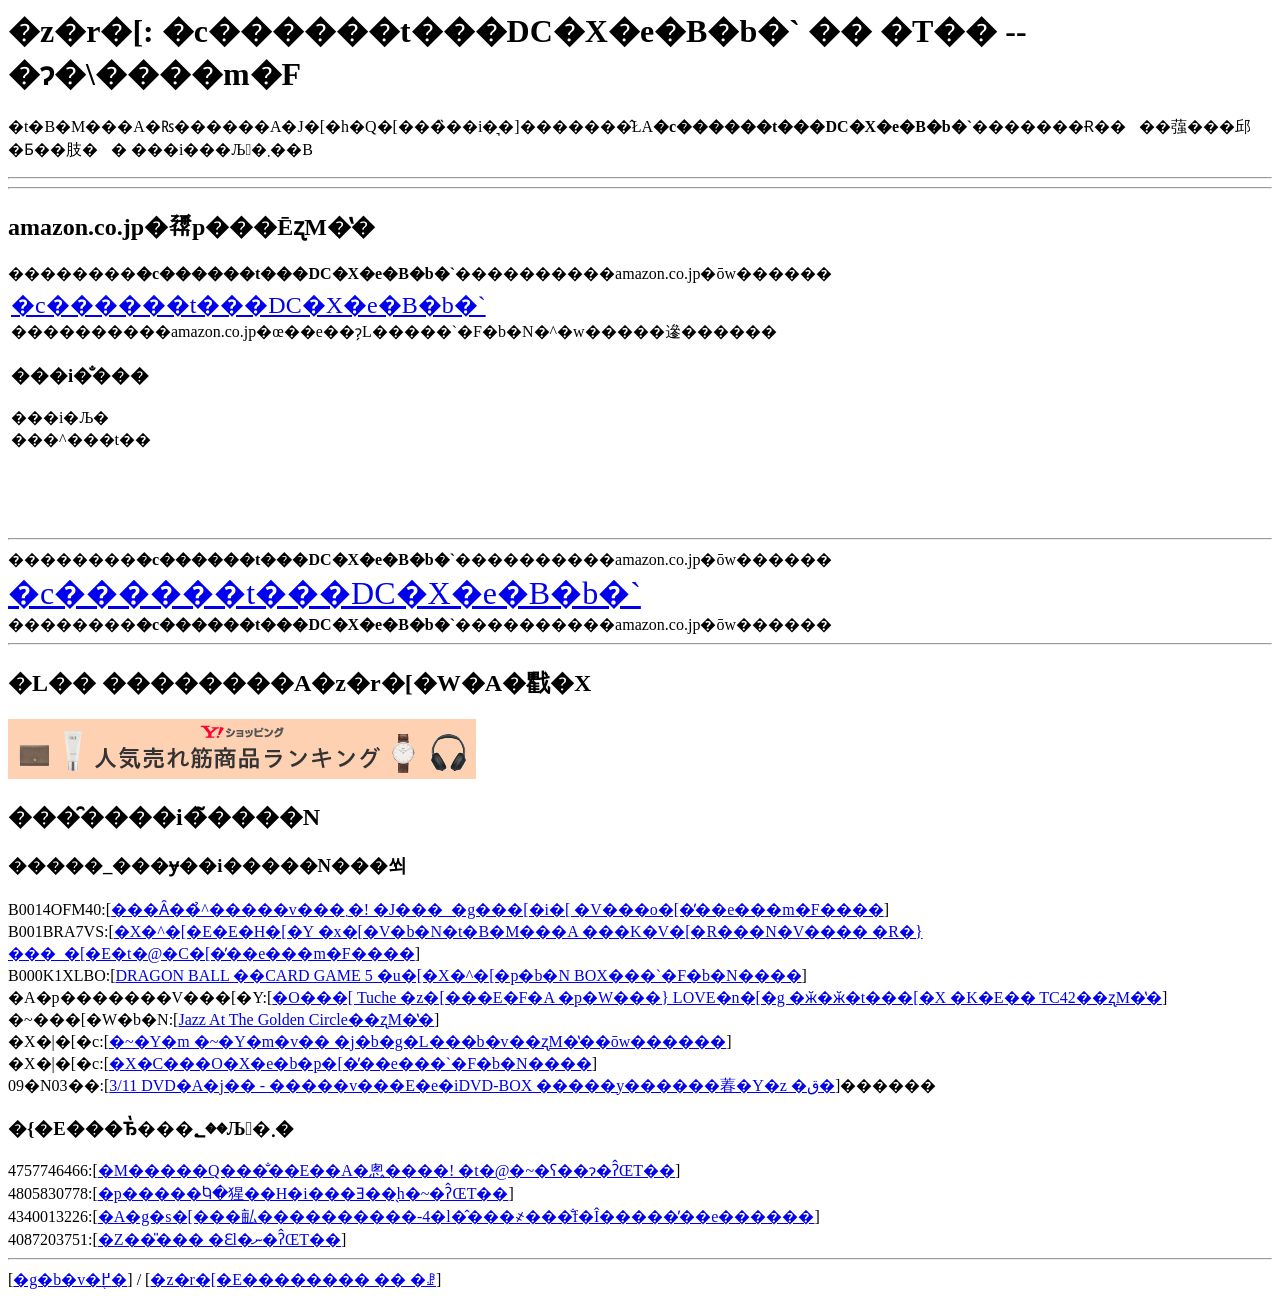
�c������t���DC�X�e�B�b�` (248, 305)
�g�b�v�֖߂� (70, 1279)
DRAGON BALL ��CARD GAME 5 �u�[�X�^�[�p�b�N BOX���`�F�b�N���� (459, 975)
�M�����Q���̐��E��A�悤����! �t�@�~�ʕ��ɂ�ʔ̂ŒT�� (386, 1170)
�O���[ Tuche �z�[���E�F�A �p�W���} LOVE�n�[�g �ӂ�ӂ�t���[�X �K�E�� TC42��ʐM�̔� (717, 997)
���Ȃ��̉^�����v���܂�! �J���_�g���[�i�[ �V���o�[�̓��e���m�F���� (497, 909)
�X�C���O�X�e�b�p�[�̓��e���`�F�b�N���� (350, 1063)
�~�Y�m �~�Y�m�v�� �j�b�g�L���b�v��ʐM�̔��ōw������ (417, 1041)
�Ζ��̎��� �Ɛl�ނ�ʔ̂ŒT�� (219, 1239)
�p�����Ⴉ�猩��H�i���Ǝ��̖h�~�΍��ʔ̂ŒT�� (303, 1193)
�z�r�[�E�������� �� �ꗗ (293, 1279)
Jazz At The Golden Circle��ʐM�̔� (306, 1019)
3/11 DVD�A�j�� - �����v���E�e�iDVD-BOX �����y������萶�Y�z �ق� (472, 1085)
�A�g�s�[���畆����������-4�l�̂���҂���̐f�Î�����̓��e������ (456, 1216)
